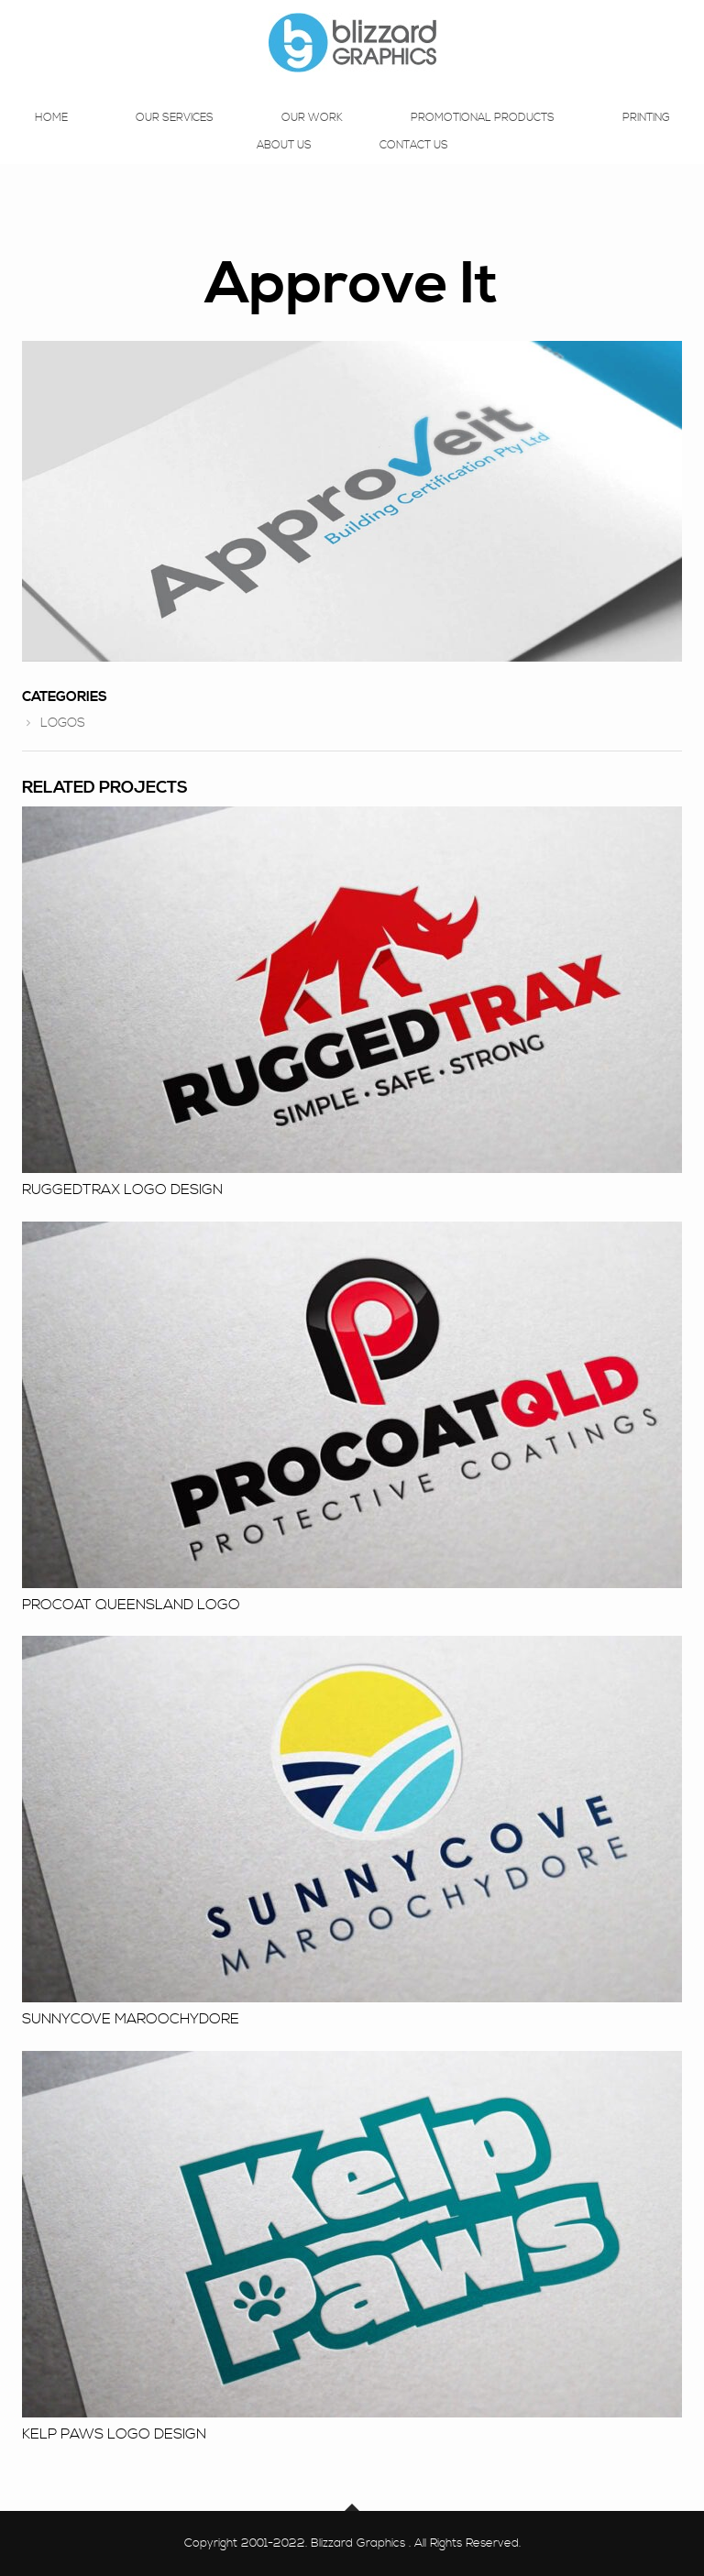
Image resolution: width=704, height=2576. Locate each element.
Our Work (312, 135)
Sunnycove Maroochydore (130, 2019)
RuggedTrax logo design (122, 1189)
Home (51, 135)
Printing (646, 135)
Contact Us (414, 163)
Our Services (175, 135)
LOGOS (62, 723)
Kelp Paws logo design (114, 2434)
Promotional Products (483, 135)
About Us (284, 163)
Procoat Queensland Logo (131, 1604)
